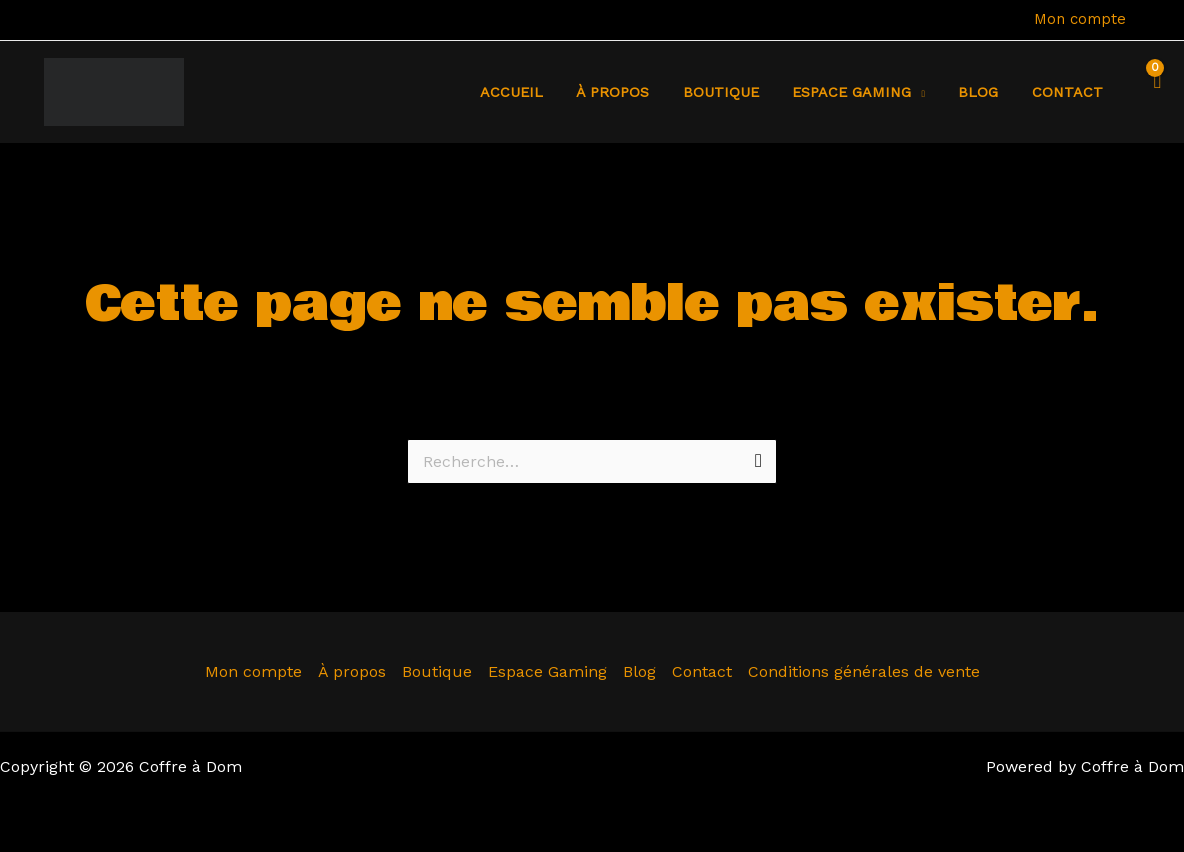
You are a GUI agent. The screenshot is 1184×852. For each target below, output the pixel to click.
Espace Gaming (547, 671)
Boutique (737, 92)
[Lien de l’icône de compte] (1155, 20)
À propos (634, 92)
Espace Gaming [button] (863, 92)
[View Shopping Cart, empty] (1152, 92)
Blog (985, 92)
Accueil (537, 92)
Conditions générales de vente (864, 671)
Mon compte (1080, 19)
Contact (1069, 92)
